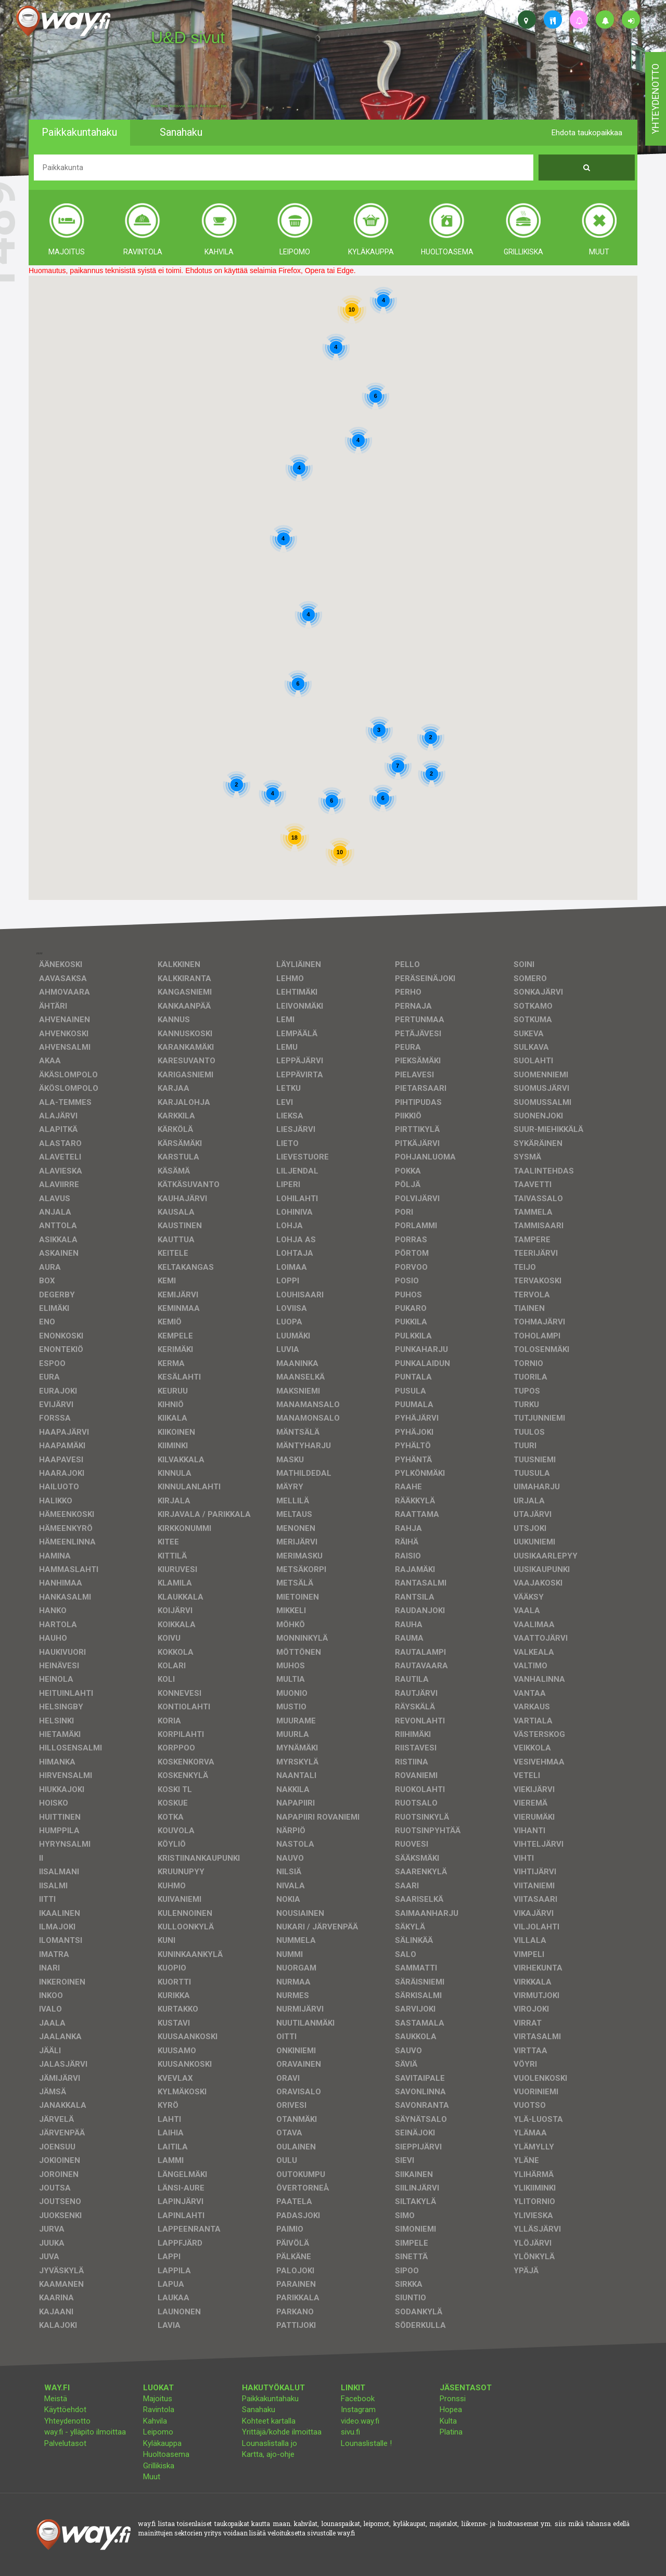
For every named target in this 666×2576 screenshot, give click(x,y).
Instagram (358, 2409)
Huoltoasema (166, 2454)
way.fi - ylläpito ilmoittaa (85, 2432)
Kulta (448, 2421)
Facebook (358, 2398)
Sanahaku (258, 2409)
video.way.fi (360, 2421)
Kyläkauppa (162, 2443)
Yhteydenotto (67, 2421)
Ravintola (158, 2409)
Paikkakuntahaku (270, 2398)
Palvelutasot (65, 2443)
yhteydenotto (655, 98)
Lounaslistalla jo (269, 2443)
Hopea (451, 2409)
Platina (451, 2432)
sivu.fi (350, 2432)
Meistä (55, 2398)
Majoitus (157, 2398)
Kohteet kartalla (269, 2421)
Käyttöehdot (65, 2409)
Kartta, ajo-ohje (268, 2454)
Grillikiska (158, 2465)
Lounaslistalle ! (366, 2443)
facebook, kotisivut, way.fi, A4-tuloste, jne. (189, 106)
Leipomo (158, 2432)
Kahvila (155, 2421)
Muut (151, 2476)
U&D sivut (188, 37)
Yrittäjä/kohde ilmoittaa (282, 2432)
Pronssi (453, 2398)
